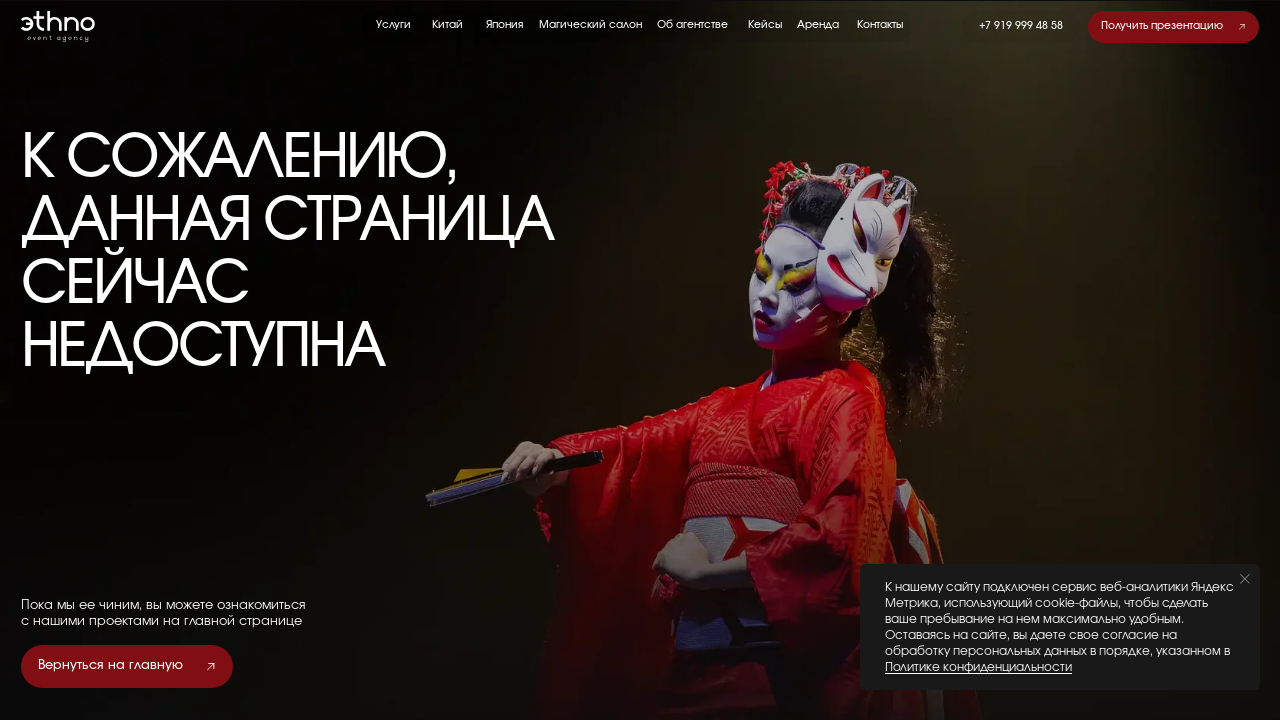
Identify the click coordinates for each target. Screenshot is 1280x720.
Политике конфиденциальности (978, 667)
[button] (1173, 27)
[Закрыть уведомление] (1245, 579)
